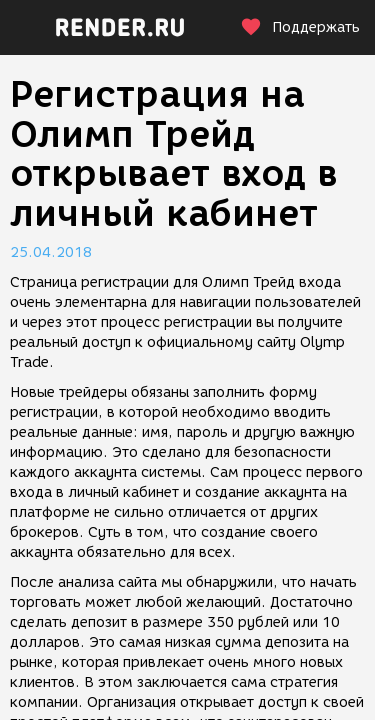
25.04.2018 (51, 252)
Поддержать (300, 27)
